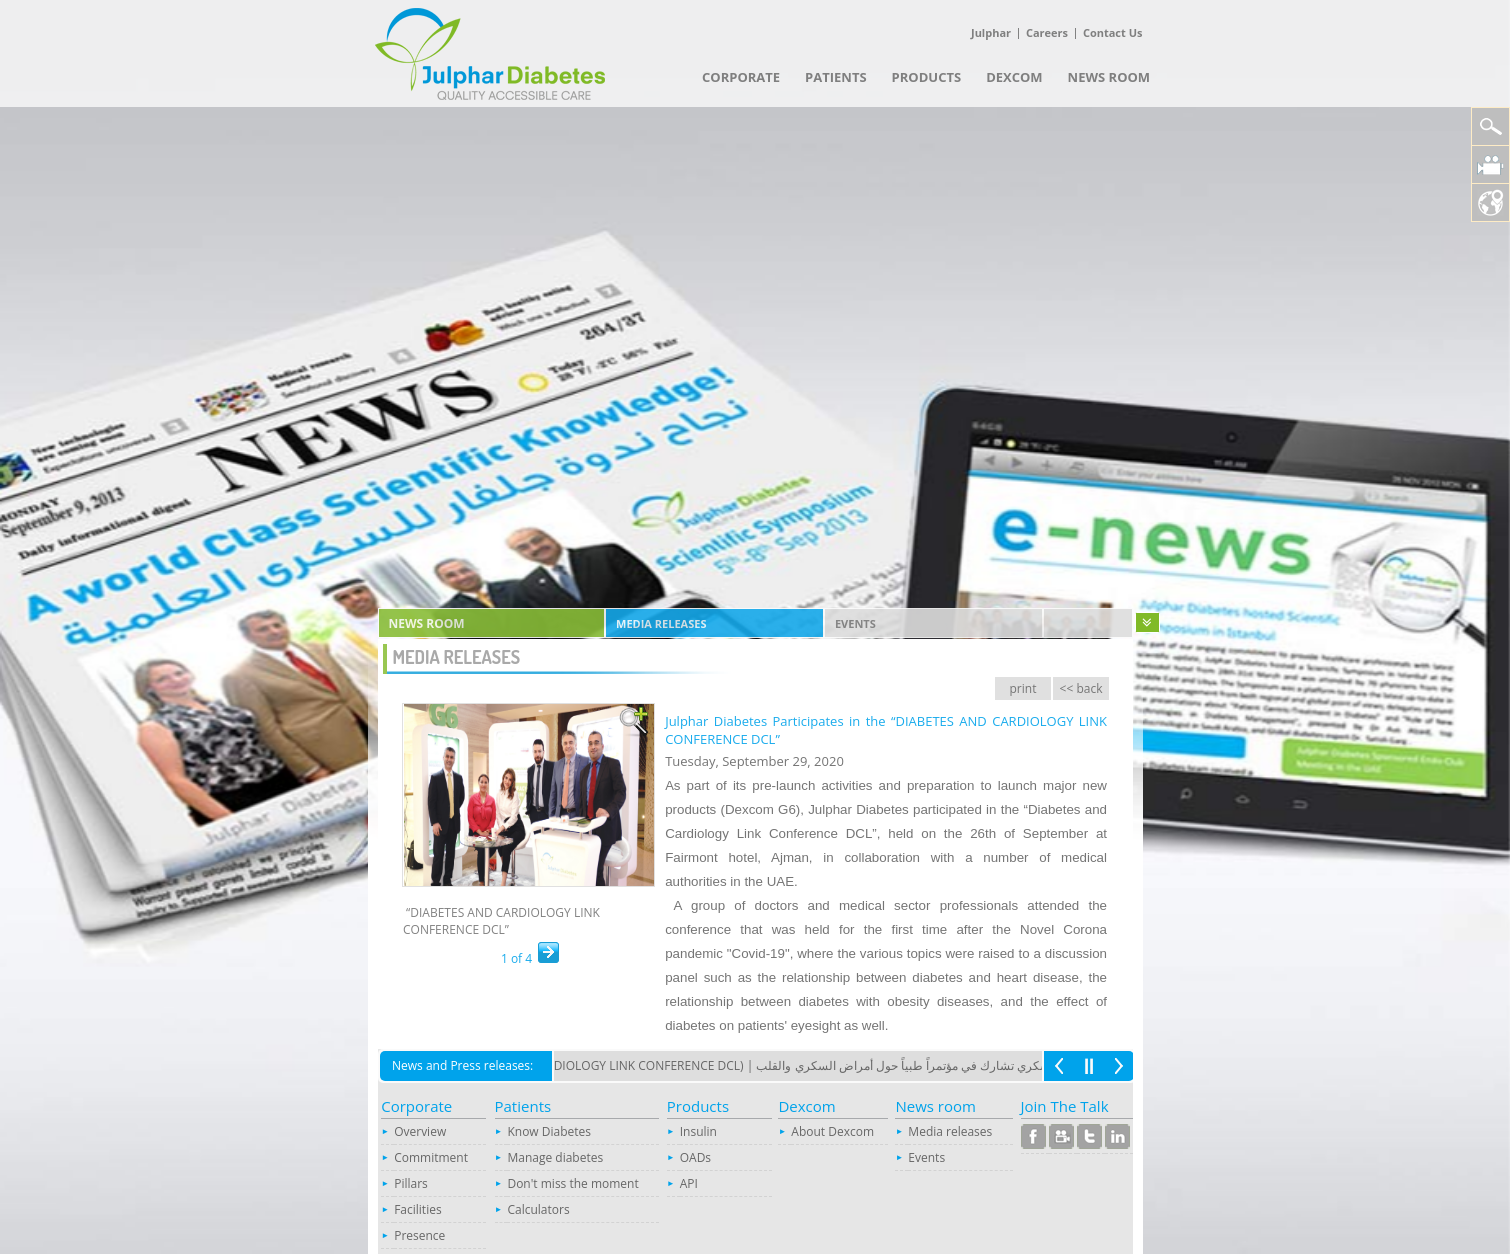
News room (427, 623)
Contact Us (1113, 32)
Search (1490, 126)
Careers (1047, 32)
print (1023, 688)
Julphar (991, 32)
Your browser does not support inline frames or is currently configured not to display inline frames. (755, 1149)
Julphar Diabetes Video (1490, 164)
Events (855, 623)
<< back (1081, 688)
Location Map (1490, 202)
